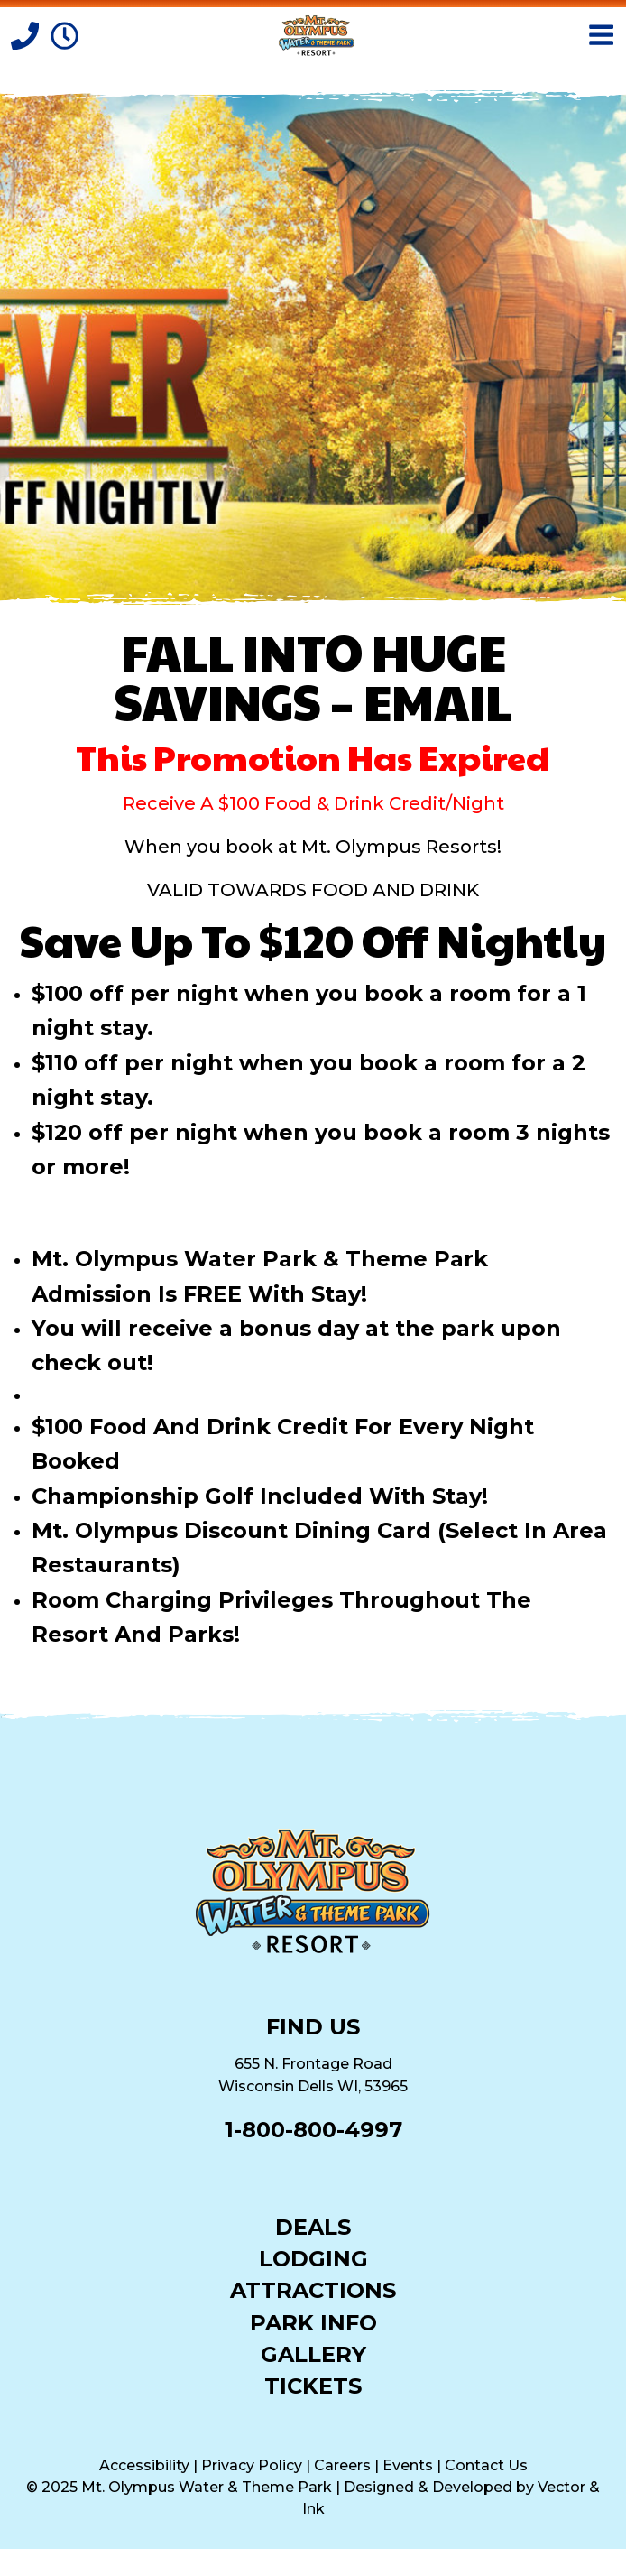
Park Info (313, 2322)
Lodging (313, 2258)
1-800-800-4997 (313, 2130)
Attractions (313, 2289)
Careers (342, 2465)
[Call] (27, 34)
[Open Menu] (601, 34)
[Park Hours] (64, 34)
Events (407, 2465)
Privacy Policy (251, 2465)
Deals (313, 2226)
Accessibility (144, 2465)
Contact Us (486, 2465)
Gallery (313, 2353)
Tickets (313, 2385)
